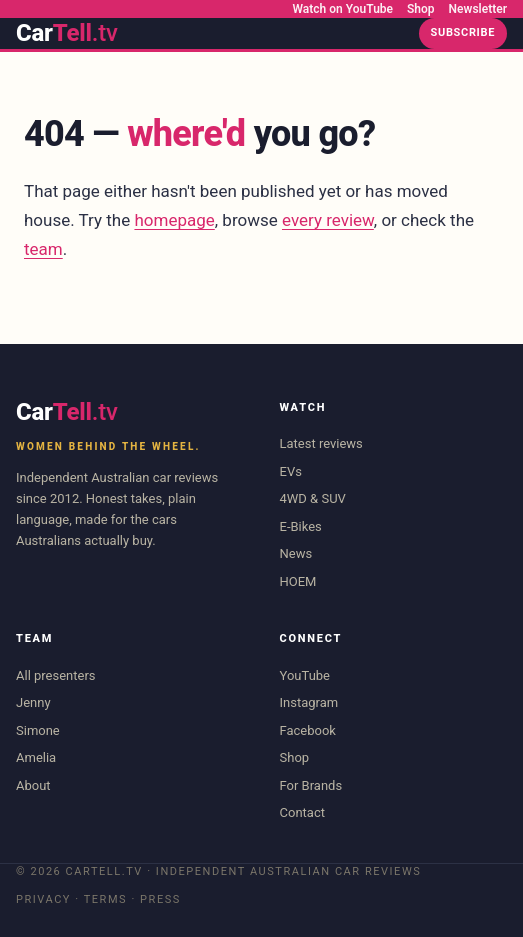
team (43, 249)
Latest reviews (321, 443)
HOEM (298, 581)
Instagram (309, 702)
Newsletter (478, 9)
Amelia (36, 757)
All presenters (56, 675)
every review (328, 220)
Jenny (33, 702)
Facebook (308, 730)
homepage (174, 220)
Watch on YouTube (343, 9)
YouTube (305, 675)
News (296, 553)
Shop (421, 9)
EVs (291, 471)
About (33, 785)
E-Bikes (301, 526)
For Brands (311, 785)
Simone (38, 730)
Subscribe (463, 32)
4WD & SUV (313, 498)
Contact (302, 812)
